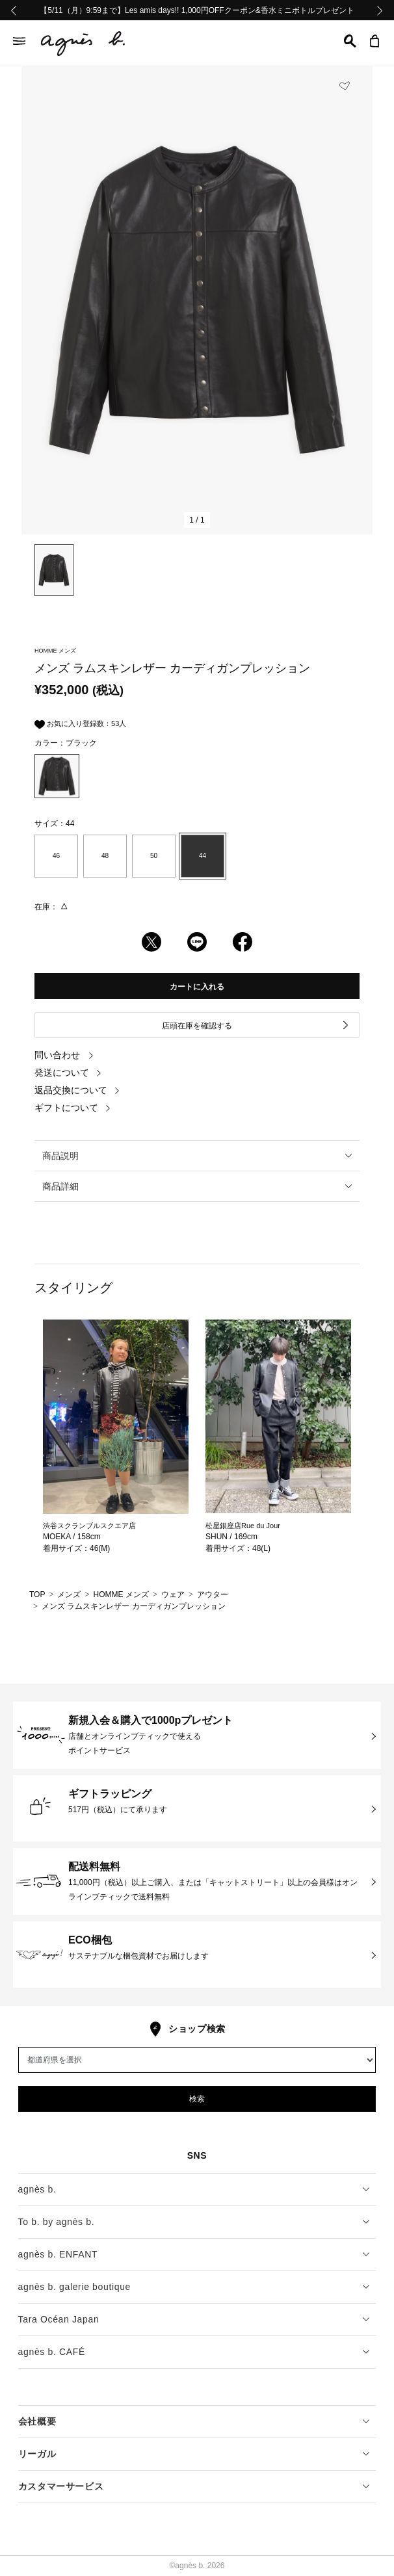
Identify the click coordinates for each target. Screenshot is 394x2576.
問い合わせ (64, 1055)
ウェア (173, 1594)
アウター (212, 1594)
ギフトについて (72, 1107)
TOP (37, 1594)
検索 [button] (197, 2098)
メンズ (69, 1594)
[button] (350, 41)
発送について (68, 1072)
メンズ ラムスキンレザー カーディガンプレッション (134, 1606)
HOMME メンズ (120, 1594)
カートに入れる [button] (197, 986)
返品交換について (77, 1090)
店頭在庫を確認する (256, 1025)
